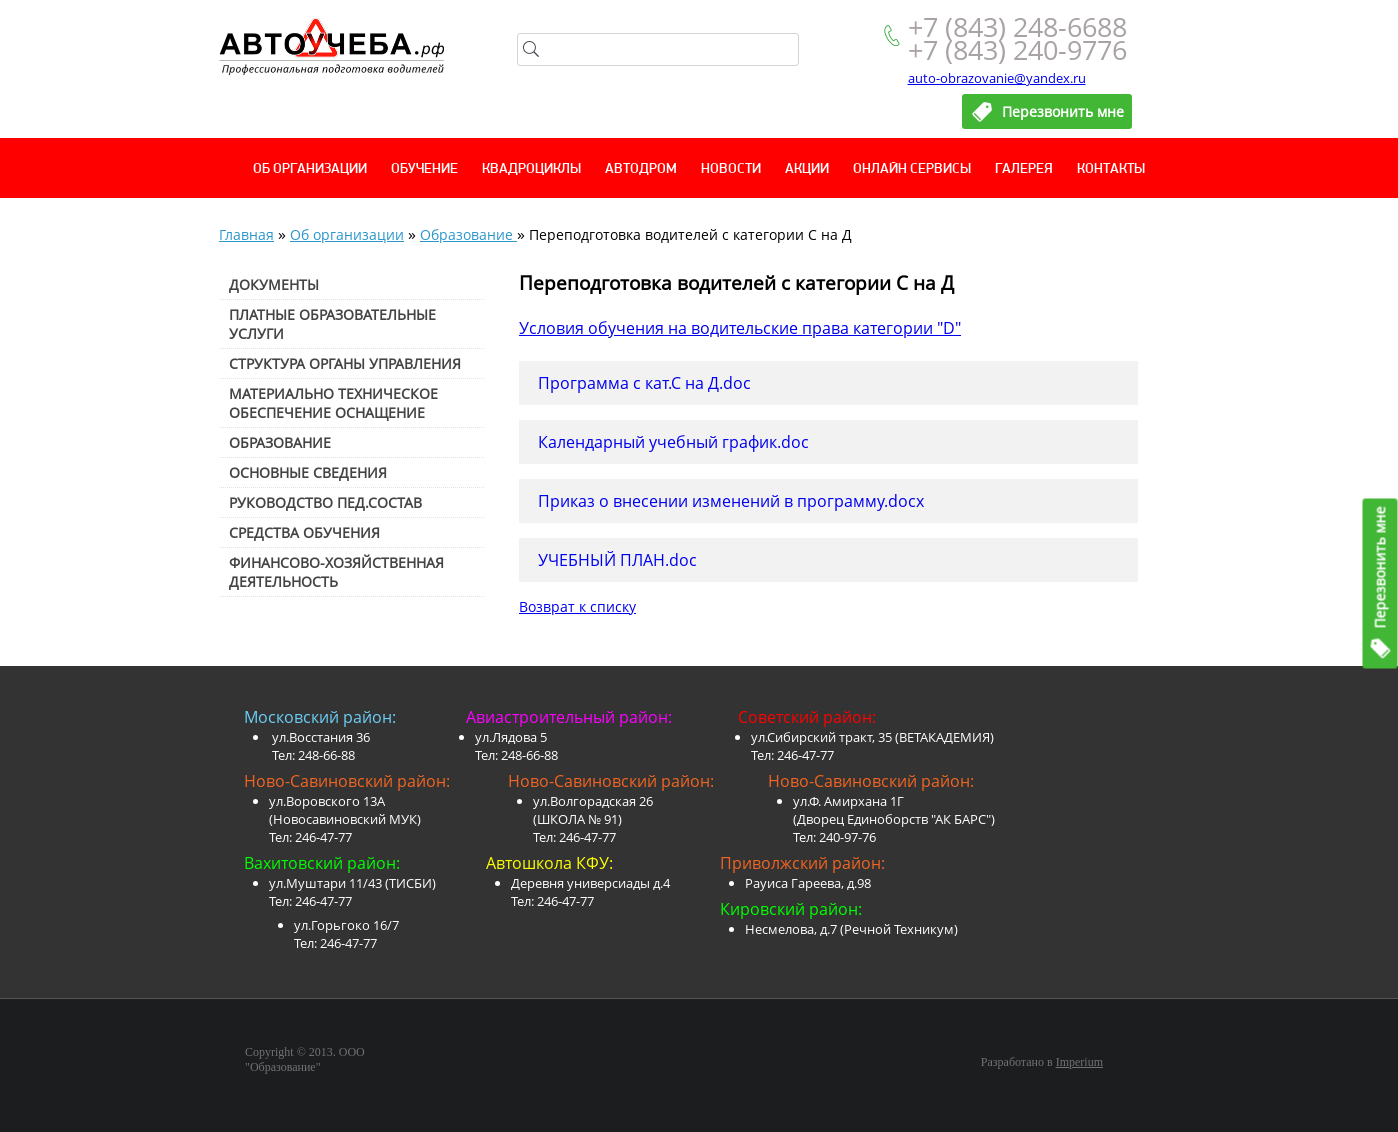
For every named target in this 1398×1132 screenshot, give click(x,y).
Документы (274, 284)
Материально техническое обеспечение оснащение (333, 403)
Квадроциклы (531, 169)
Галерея (1024, 169)
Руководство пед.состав (325, 502)
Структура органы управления (345, 363)
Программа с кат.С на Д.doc (644, 383)
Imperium (1079, 1062)
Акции (807, 169)
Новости (731, 169)
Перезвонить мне (1380, 568)
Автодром (641, 169)
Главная (246, 234)
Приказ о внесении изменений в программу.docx (731, 501)
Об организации (310, 169)
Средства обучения (304, 532)
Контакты (1111, 169)
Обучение (424, 169)
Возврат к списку (577, 606)
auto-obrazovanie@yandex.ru (997, 78)
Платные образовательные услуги (332, 324)
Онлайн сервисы (912, 169)
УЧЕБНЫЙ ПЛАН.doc (617, 560)
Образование (468, 234)
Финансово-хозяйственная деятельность (336, 572)
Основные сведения (308, 472)
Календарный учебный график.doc (673, 442)
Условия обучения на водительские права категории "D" (740, 328)
